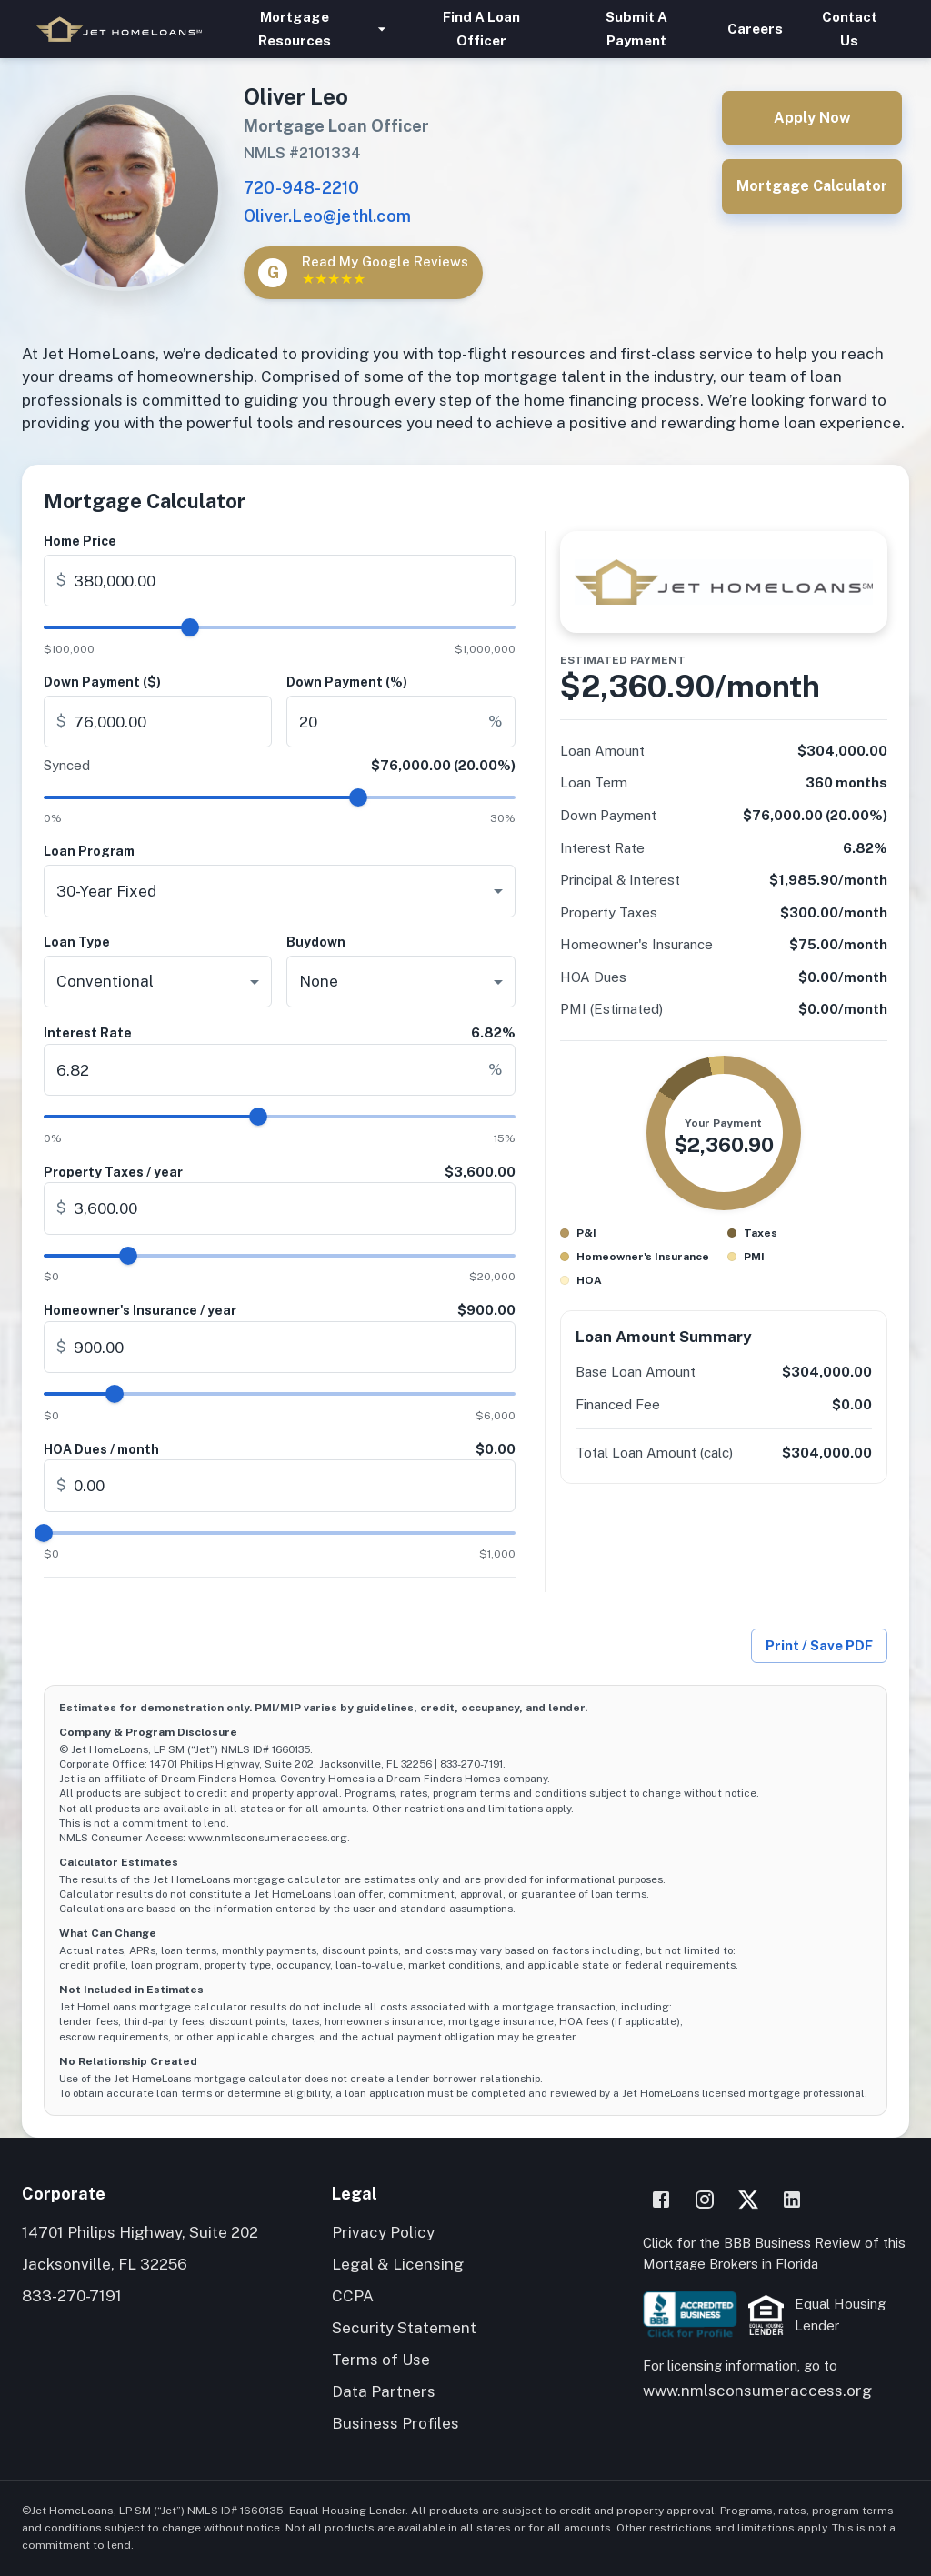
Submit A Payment (636, 28)
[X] (748, 2199)
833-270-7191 (72, 2296)
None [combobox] (318, 981)
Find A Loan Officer (481, 28)
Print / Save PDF (819, 1645)
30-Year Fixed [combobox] (106, 891)
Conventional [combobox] (105, 981)
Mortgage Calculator (812, 186)
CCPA (353, 2296)
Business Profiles (395, 2423)
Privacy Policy (383, 2232)
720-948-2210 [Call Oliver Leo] (301, 187)
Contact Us (850, 28)
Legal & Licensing (398, 2264)
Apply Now (812, 118)
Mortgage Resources (305, 28)
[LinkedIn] (792, 2199)
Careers (755, 29)
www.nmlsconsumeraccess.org (757, 2390)
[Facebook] (661, 2199)
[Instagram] (704, 2199)
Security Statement (404, 2328)
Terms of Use (381, 2359)
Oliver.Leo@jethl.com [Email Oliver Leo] (327, 216)
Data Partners (383, 2391)
